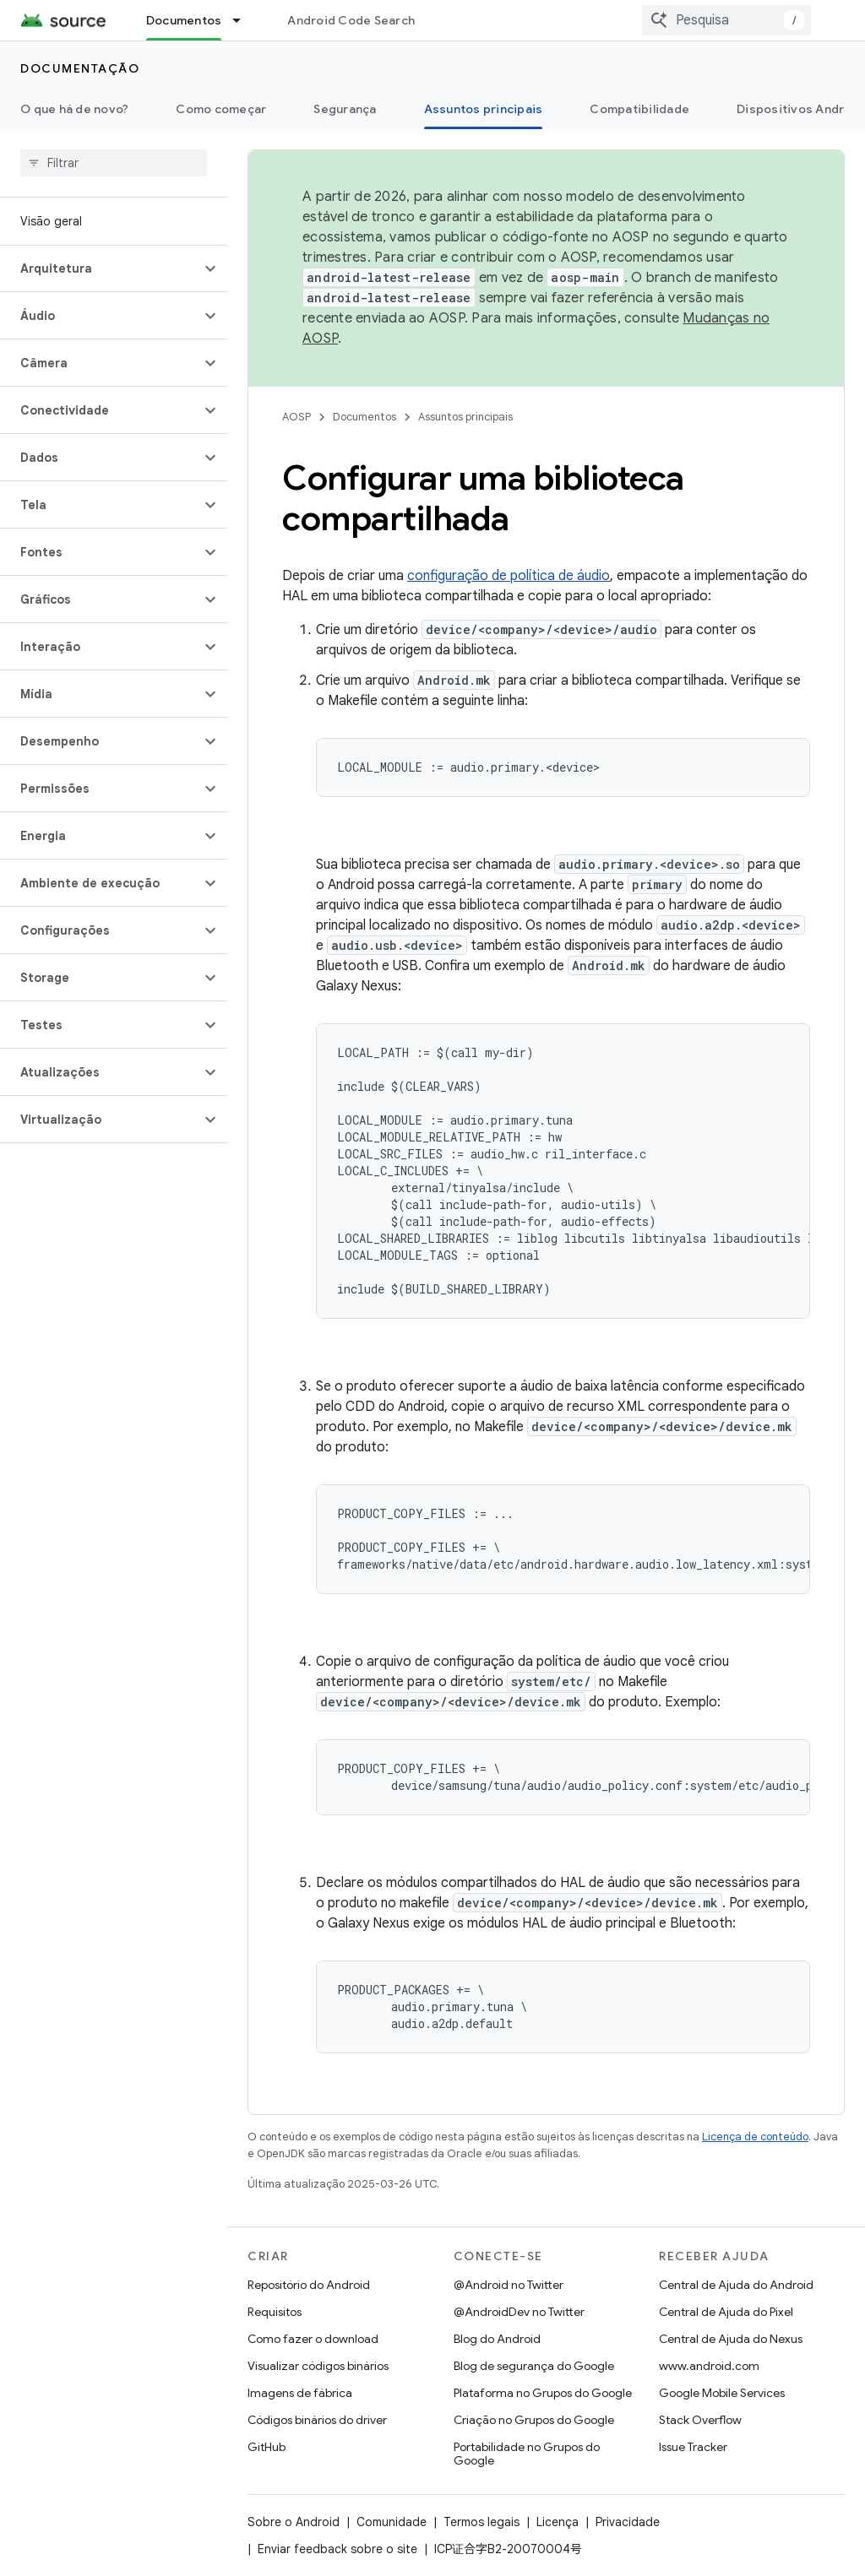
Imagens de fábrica (300, 2392)
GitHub (267, 2446)
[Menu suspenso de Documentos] (244, 20)
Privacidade (628, 2522)
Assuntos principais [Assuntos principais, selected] (483, 109)
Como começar (221, 109)
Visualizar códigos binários (318, 2365)
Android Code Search (351, 20)
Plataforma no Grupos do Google (543, 2392)
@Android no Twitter (508, 2284)
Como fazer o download (313, 2338)
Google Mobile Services (722, 2392)
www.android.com (709, 2365)
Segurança (344, 109)
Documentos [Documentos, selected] (184, 20)
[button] (100, 268)
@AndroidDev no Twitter (519, 2311)
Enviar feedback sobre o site (337, 2549)
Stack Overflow (700, 2419)
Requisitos (275, 2311)
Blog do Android (497, 2338)
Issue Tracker (693, 2446)
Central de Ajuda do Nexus (730, 2338)
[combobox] (726, 20)
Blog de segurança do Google (534, 2365)
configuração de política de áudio (508, 575)
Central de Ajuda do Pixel (726, 2311)
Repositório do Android (309, 2284)
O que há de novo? (74, 109)
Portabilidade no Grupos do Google (527, 2453)
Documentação (79, 68)
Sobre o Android (294, 2522)
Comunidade (391, 2522)
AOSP (296, 416)
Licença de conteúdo (755, 2136)
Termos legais (481, 2522)
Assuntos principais (465, 416)
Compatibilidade (639, 109)
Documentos (364, 416)
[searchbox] (113, 162)
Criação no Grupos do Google (534, 2419)
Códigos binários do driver (317, 2419)
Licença (557, 2522)
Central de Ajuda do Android (736, 2284)
